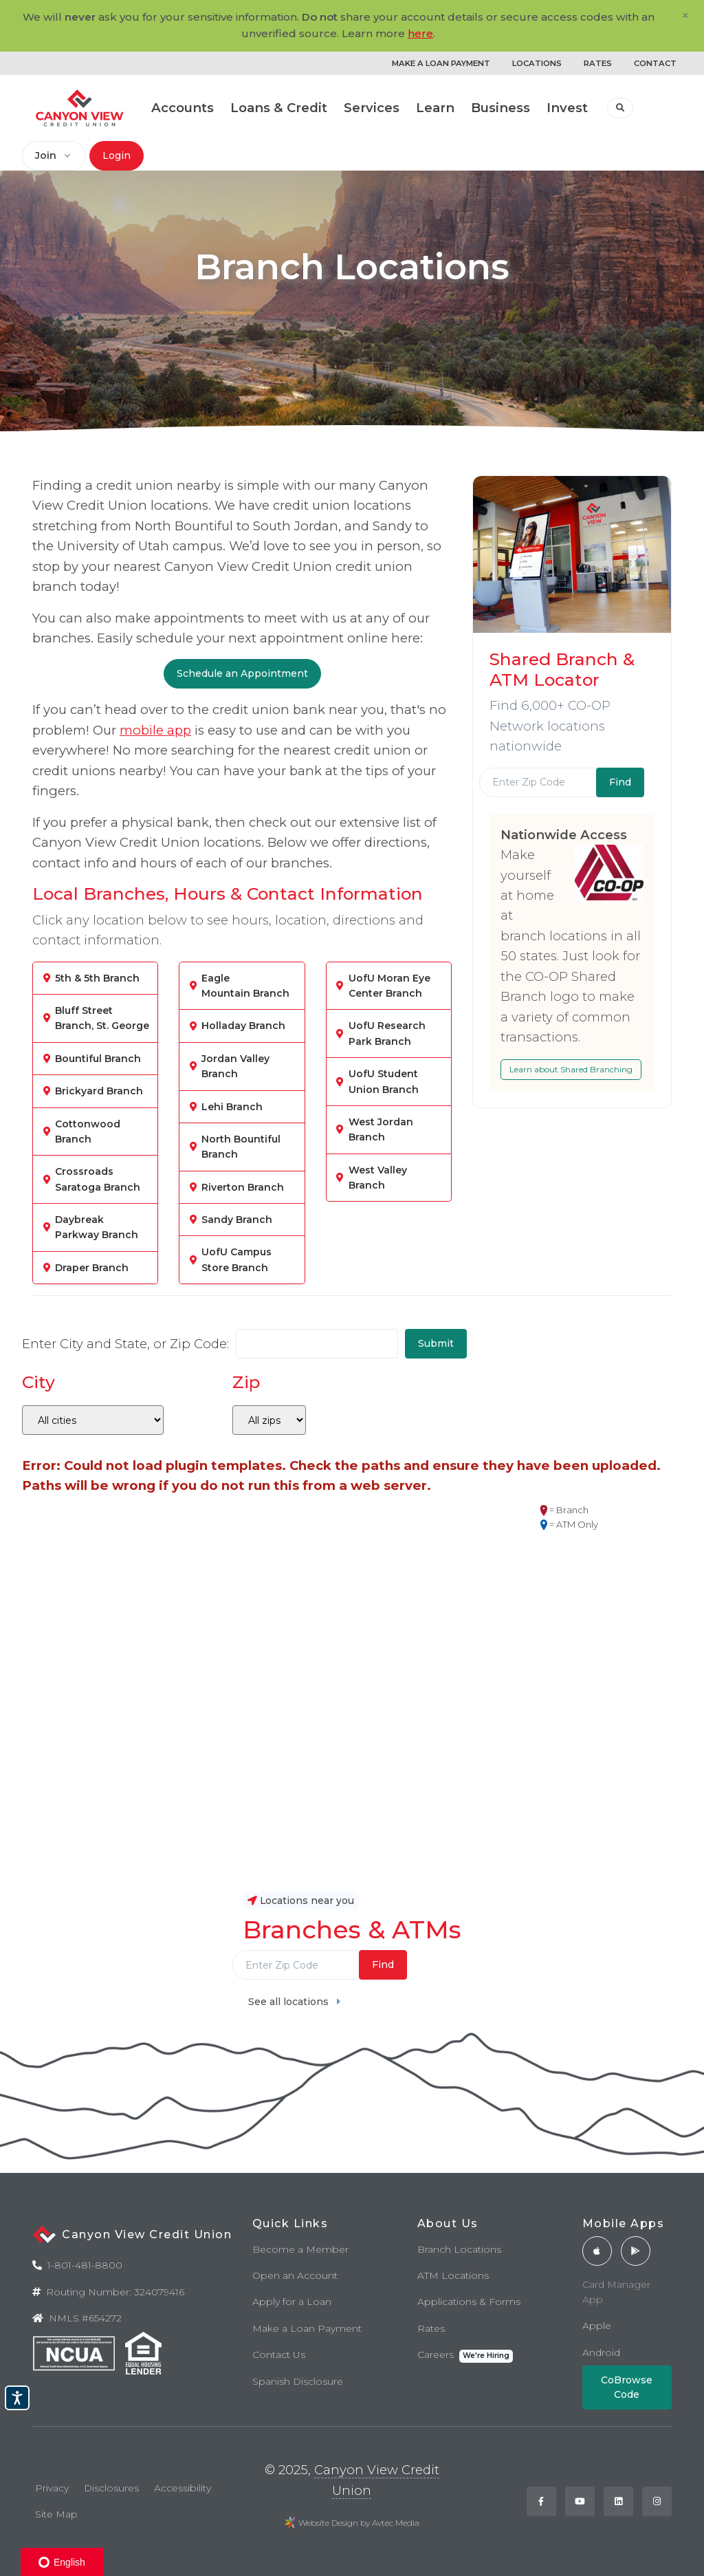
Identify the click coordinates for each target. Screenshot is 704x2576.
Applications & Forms (468, 2301)
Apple (596, 2325)
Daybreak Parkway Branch (96, 1227)
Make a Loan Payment (307, 2328)
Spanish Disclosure (297, 2381)
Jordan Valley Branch (235, 1066)
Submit (436, 1343)
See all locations (294, 2001)
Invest (567, 108)
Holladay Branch (243, 1025)
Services (371, 108)
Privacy (52, 2488)
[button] (620, 108)
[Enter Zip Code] (538, 782)
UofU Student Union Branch (384, 1081)
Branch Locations (459, 2249)
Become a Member (300, 2249)
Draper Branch (92, 1268)
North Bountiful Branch (240, 1146)
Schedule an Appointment (242, 673)
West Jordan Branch (381, 1129)
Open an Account (295, 2275)
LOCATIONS (537, 63)
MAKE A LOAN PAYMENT (441, 63)
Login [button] (116, 155)
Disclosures (111, 2488)
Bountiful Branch (98, 1058)
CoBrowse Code (626, 2387)
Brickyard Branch (99, 1091)
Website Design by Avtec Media (358, 2523)
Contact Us (278, 2354)
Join (45, 155)
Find (383, 1964)
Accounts (182, 108)
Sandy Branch (236, 1219)
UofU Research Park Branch (387, 1033)
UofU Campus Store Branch (236, 1259)
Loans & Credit (278, 108)
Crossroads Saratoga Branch (97, 1179)
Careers (465, 2355)
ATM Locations (453, 2275)
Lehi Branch (232, 1107)
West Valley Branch (378, 1177)
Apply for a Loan (291, 2301)
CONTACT (655, 63)
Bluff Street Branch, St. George (102, 1018)
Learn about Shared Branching (570, 1069)
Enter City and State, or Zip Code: (125, 1344)
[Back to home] (80, 108)
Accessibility (182, 2488)
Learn (435, 108)
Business (500, 108)
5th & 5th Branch (97, 978)
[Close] (685, 16)
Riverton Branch (242, 1187)
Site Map (56, 2514)
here (420, 33)
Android (601, 2352)
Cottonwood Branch (87, 1131)
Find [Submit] (620, 782)
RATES (598, 63)
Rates (431, 2328)
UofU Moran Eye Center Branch (389, 985)
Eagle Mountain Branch (245, 985)
